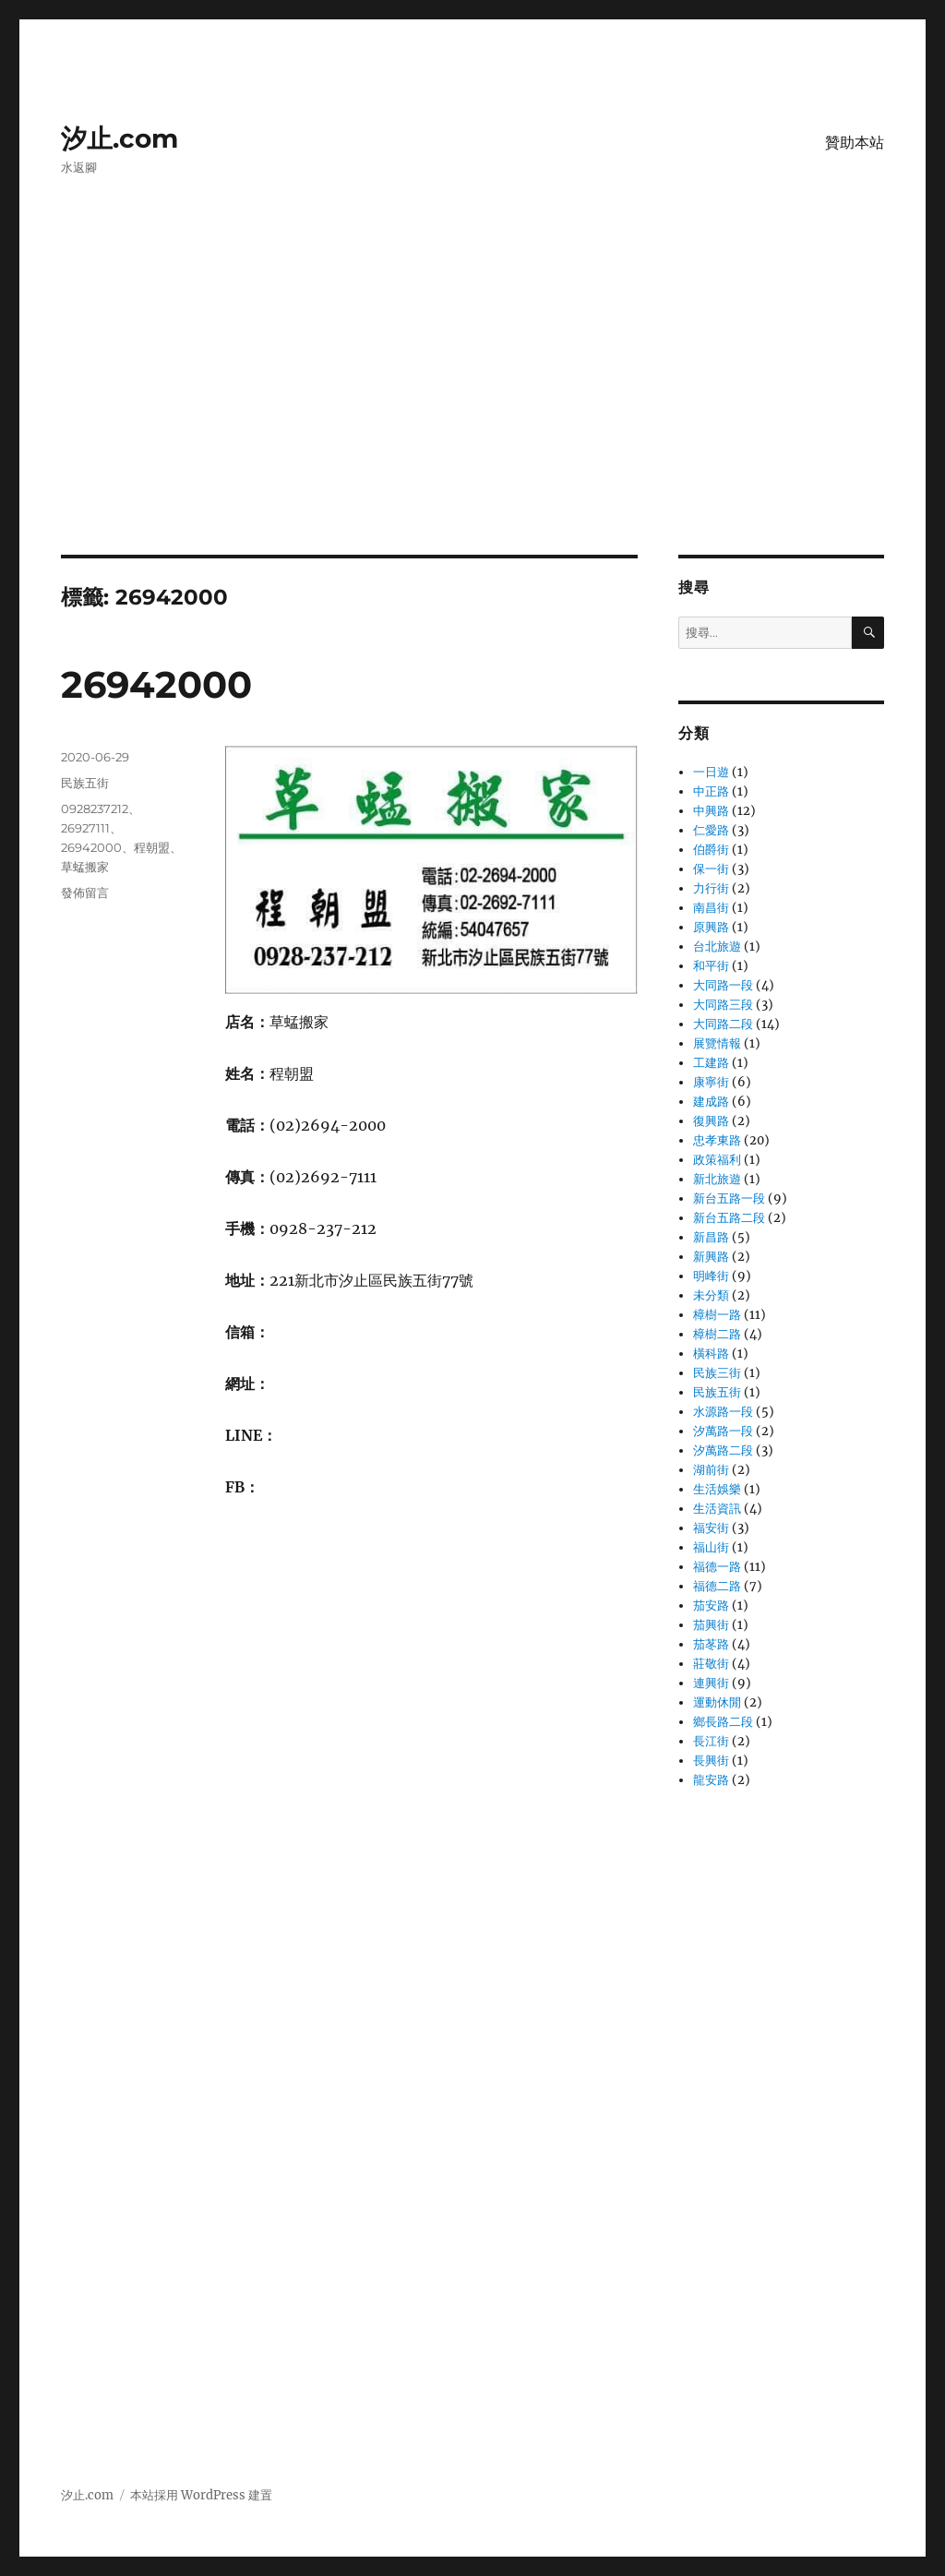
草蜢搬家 (85, 866)
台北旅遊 (717, 946)
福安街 (711, 1528)
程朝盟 (152, 847)
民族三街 (717, 1373)
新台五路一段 (729, 1198)
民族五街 (85, 782)
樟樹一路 (717, 1315)
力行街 (711, 888)
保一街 (711, 869)
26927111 (85, 828)
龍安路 (711, 1780)
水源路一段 (723, 1412)
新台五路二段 (729, 1218)
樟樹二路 (717, 1334)
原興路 (711, 927)
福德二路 (717, 1586)
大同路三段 (723, 1004)
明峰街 (711, 1276)
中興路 (711, 811)
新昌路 (711, 1237)
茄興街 (711, 1625)
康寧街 (711, 1082)
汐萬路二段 (723, 1450)
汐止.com (119, 138)
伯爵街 (711, 849)
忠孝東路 (717, 1140)
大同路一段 (723, 985)
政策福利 (717, 1160)
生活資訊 (717, 1508)
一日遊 (711, 772)
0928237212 (94, 808)
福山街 (711, 1547)
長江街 (711, 1741)
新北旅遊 (717, 1179)
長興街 (711, 1760)
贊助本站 (854, 142)
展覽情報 (717, 1043)
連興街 (711, 1683)
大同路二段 (723, 1024)
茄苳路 (711, 1644)
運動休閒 (717, 1702)
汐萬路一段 (723, 1431)
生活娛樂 (717, 1489)
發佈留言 (85, 892)
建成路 (711, 1101)
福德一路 (717, 1567)
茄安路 (711, 1605)
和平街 (711, 966)
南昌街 (711, 908)
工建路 (711, 1063)
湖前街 (711, 1470)
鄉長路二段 (723, 1722)
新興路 (711, 1256)
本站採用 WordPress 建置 (201, 2495)
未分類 (711, 1295)
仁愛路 (711, 830)
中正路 (711, 791)
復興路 (711, 1121)
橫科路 (711, 1353)
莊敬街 (711, 1663)
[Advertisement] (476, 418)
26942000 (156, 684)
